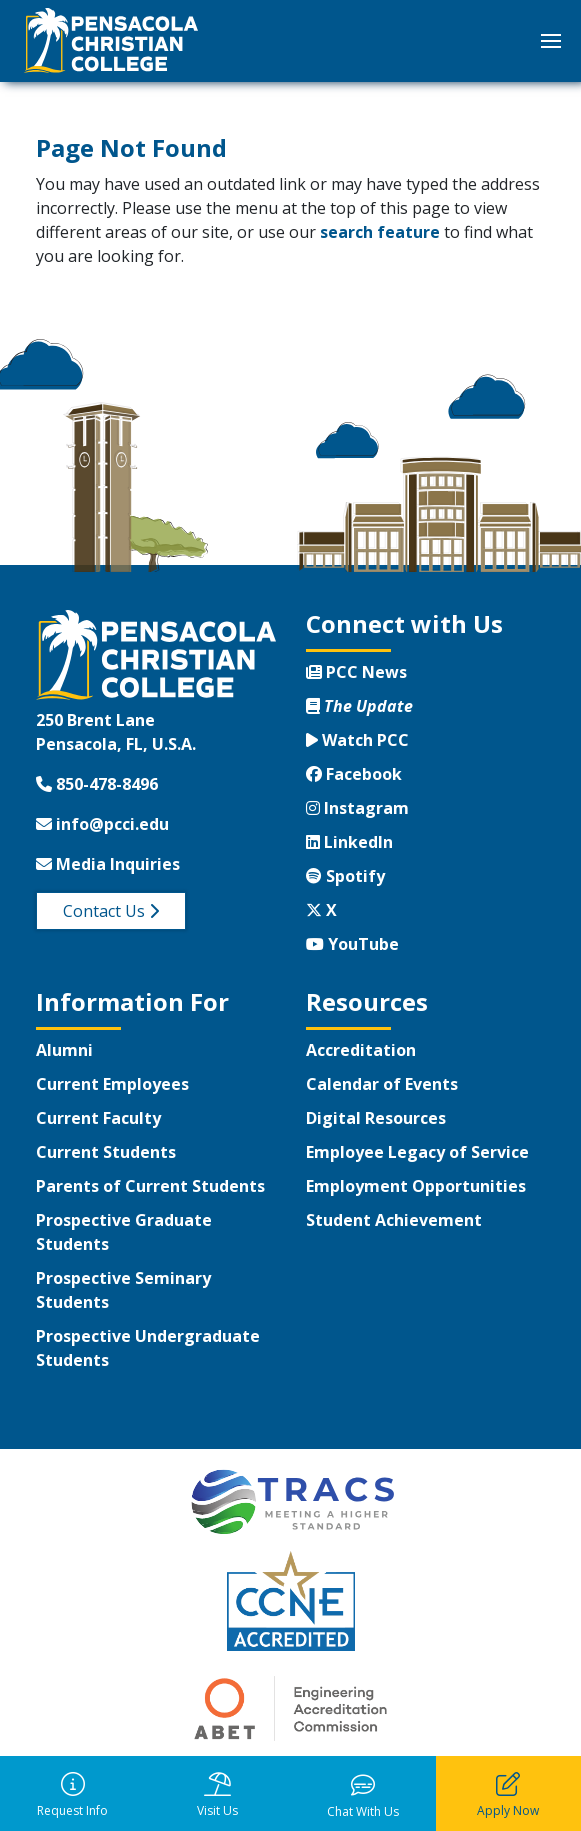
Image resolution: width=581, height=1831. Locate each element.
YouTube (352, 944)
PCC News (356, 672)
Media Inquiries (108, 864)
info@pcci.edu (102, 824)
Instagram (357, 808)
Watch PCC (357, 740)
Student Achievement (394, 1220)
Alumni (64, 1050)
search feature (380, 232)
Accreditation (361, 1050)
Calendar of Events (382, 1084)
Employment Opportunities (416, 1186)
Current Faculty (98, 1118)
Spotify (345, 876)
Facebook (354, 774)
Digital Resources (376, 1118)
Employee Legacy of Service (417, 1152)
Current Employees (112, 1084)
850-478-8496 (97, 784)
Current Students (106, 1152)
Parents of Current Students (150, 1186)
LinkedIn (349, 842)
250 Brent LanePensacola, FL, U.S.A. (116, 732)
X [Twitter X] (321, 910)
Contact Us (111, 911)
